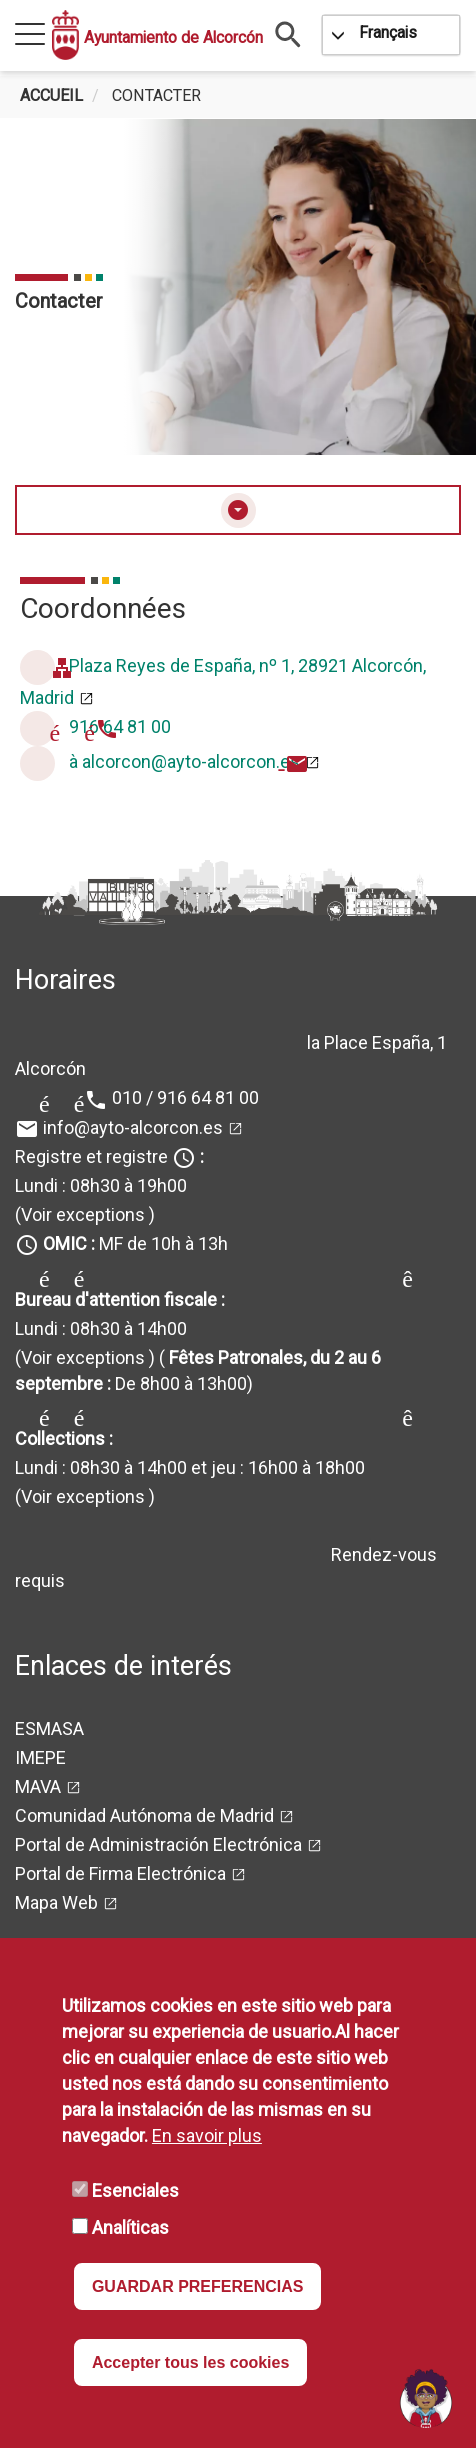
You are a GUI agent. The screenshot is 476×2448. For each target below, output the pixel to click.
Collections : (64, 1438)
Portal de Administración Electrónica (158, 1844)
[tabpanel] (238, 287)
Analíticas (130, 2227)
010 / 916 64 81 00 (185, 1097)
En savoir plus (207, 2135)
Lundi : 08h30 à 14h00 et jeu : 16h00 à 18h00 (190, 1467)
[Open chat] (426, 2398)
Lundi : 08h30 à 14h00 (101, 1328)
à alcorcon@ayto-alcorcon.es (184, 761)
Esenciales (135, 2190)
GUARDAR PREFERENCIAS (198, 2286)
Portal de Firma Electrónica (120, 1873)
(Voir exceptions (80, 1214)
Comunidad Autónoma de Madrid (144, 1815)
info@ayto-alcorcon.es (133, 1127)
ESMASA (49, 1728)
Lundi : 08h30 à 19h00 (101, 1185)
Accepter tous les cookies (190, 2362)
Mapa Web (56, 1902)
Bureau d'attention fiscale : (120, 1299)
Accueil (51, 95)
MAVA (38, 1786)
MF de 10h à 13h (135, 1243)
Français (388, 32)
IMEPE (40, 1757)
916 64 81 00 (120, 726)
